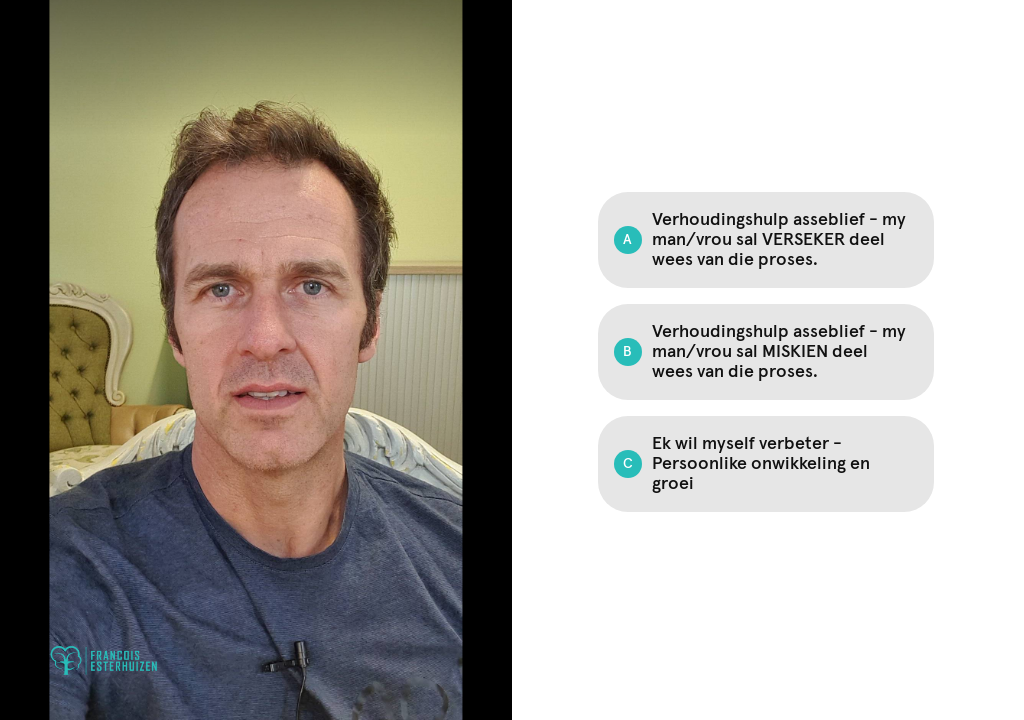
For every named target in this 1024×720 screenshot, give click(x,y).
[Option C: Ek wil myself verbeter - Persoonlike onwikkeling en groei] (766, 464)
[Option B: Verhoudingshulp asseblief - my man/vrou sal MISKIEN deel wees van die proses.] (766, 352)
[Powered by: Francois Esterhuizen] (104, 660)
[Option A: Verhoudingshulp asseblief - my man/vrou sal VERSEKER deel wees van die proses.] (766, 240)
